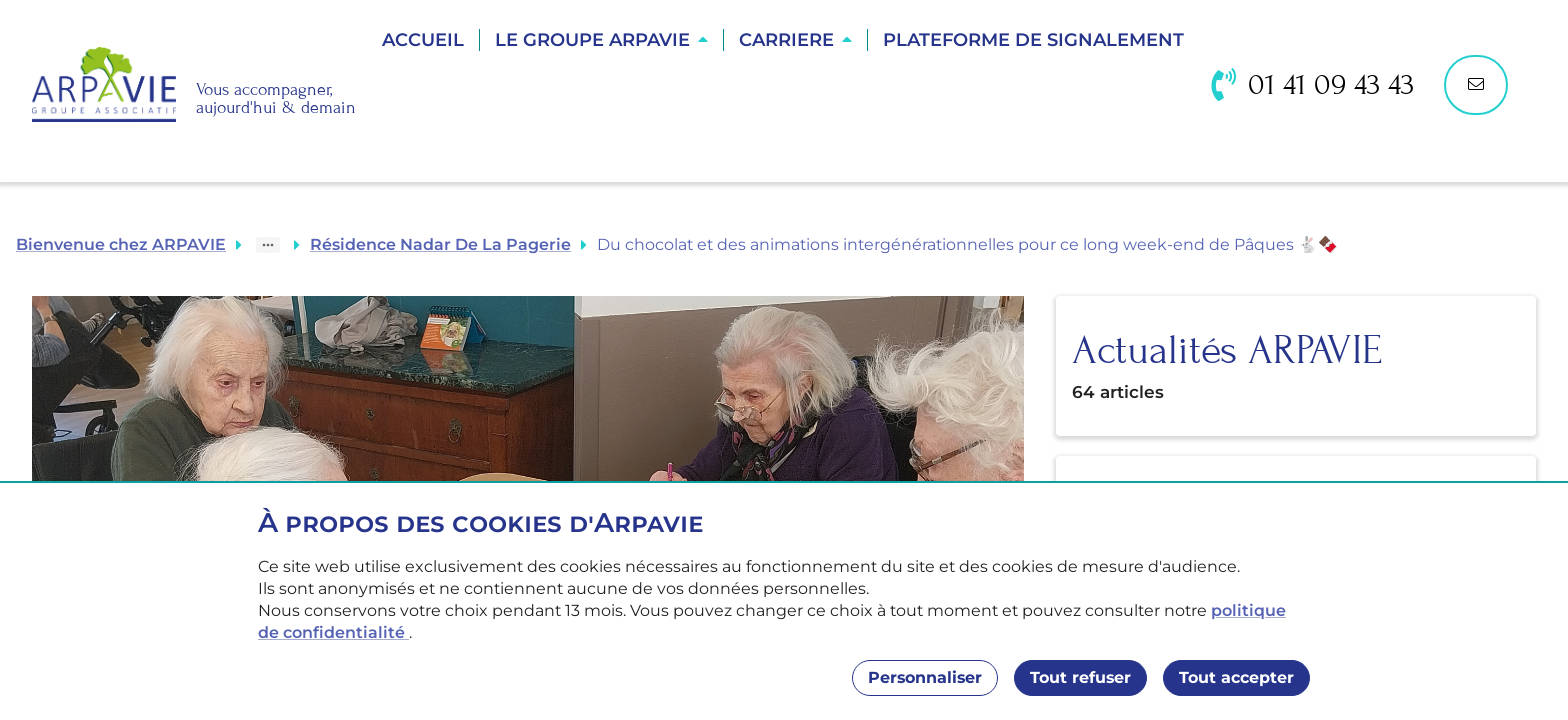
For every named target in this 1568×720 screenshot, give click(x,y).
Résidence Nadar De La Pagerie (440, 244)
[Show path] (268, 245)
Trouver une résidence (785, 110)
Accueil (423, 40)
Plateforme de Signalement (1033, 40)
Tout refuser (1080, 677)
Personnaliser (925, 677)
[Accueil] (194, 84)
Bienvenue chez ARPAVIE (121, 244)
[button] (601, 40)
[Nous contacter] (1476, 85)
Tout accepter (1236, 677)
